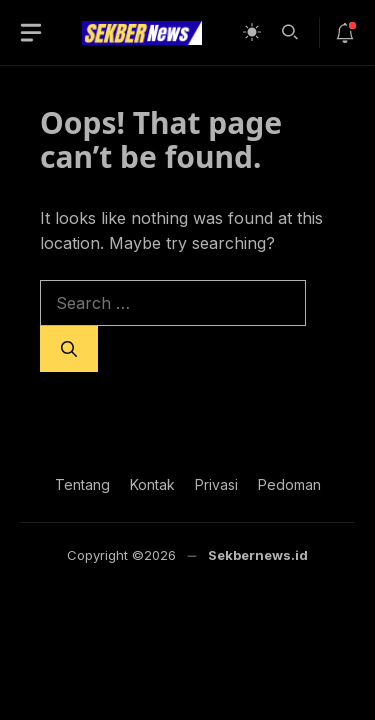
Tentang (82, 484)
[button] (290, 30)
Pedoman (289, 484)
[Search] (69, 349)
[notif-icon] (345, 33)
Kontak (152, 484)
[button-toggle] (31, 33)
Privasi (216, 484)
